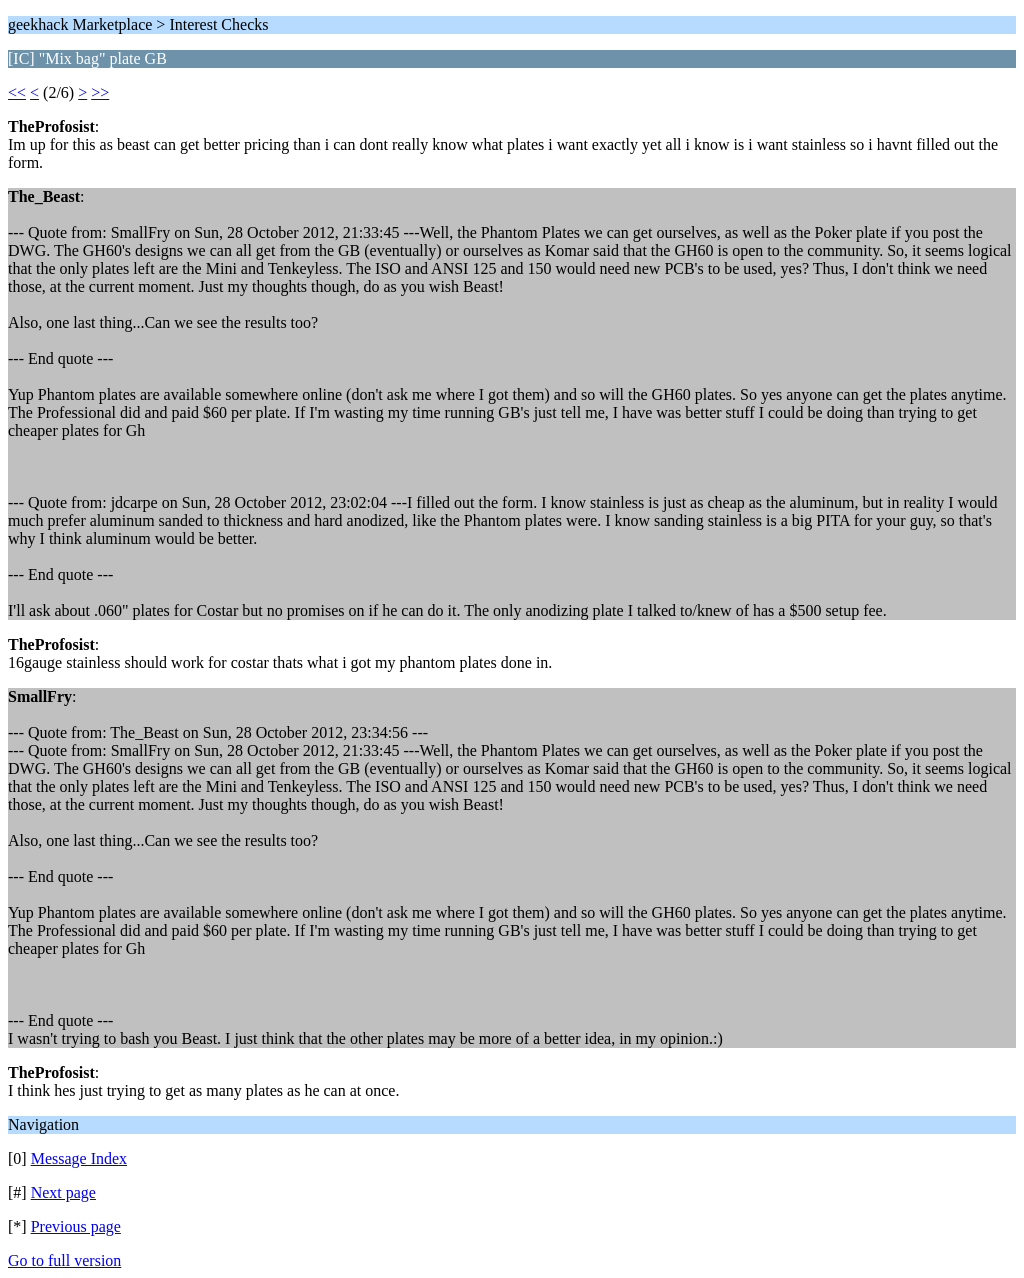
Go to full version (64, 1260)
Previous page (76, 1226)
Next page (63, 1192)
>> (100, 92)
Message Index (79, 1158)
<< (17, 92)
